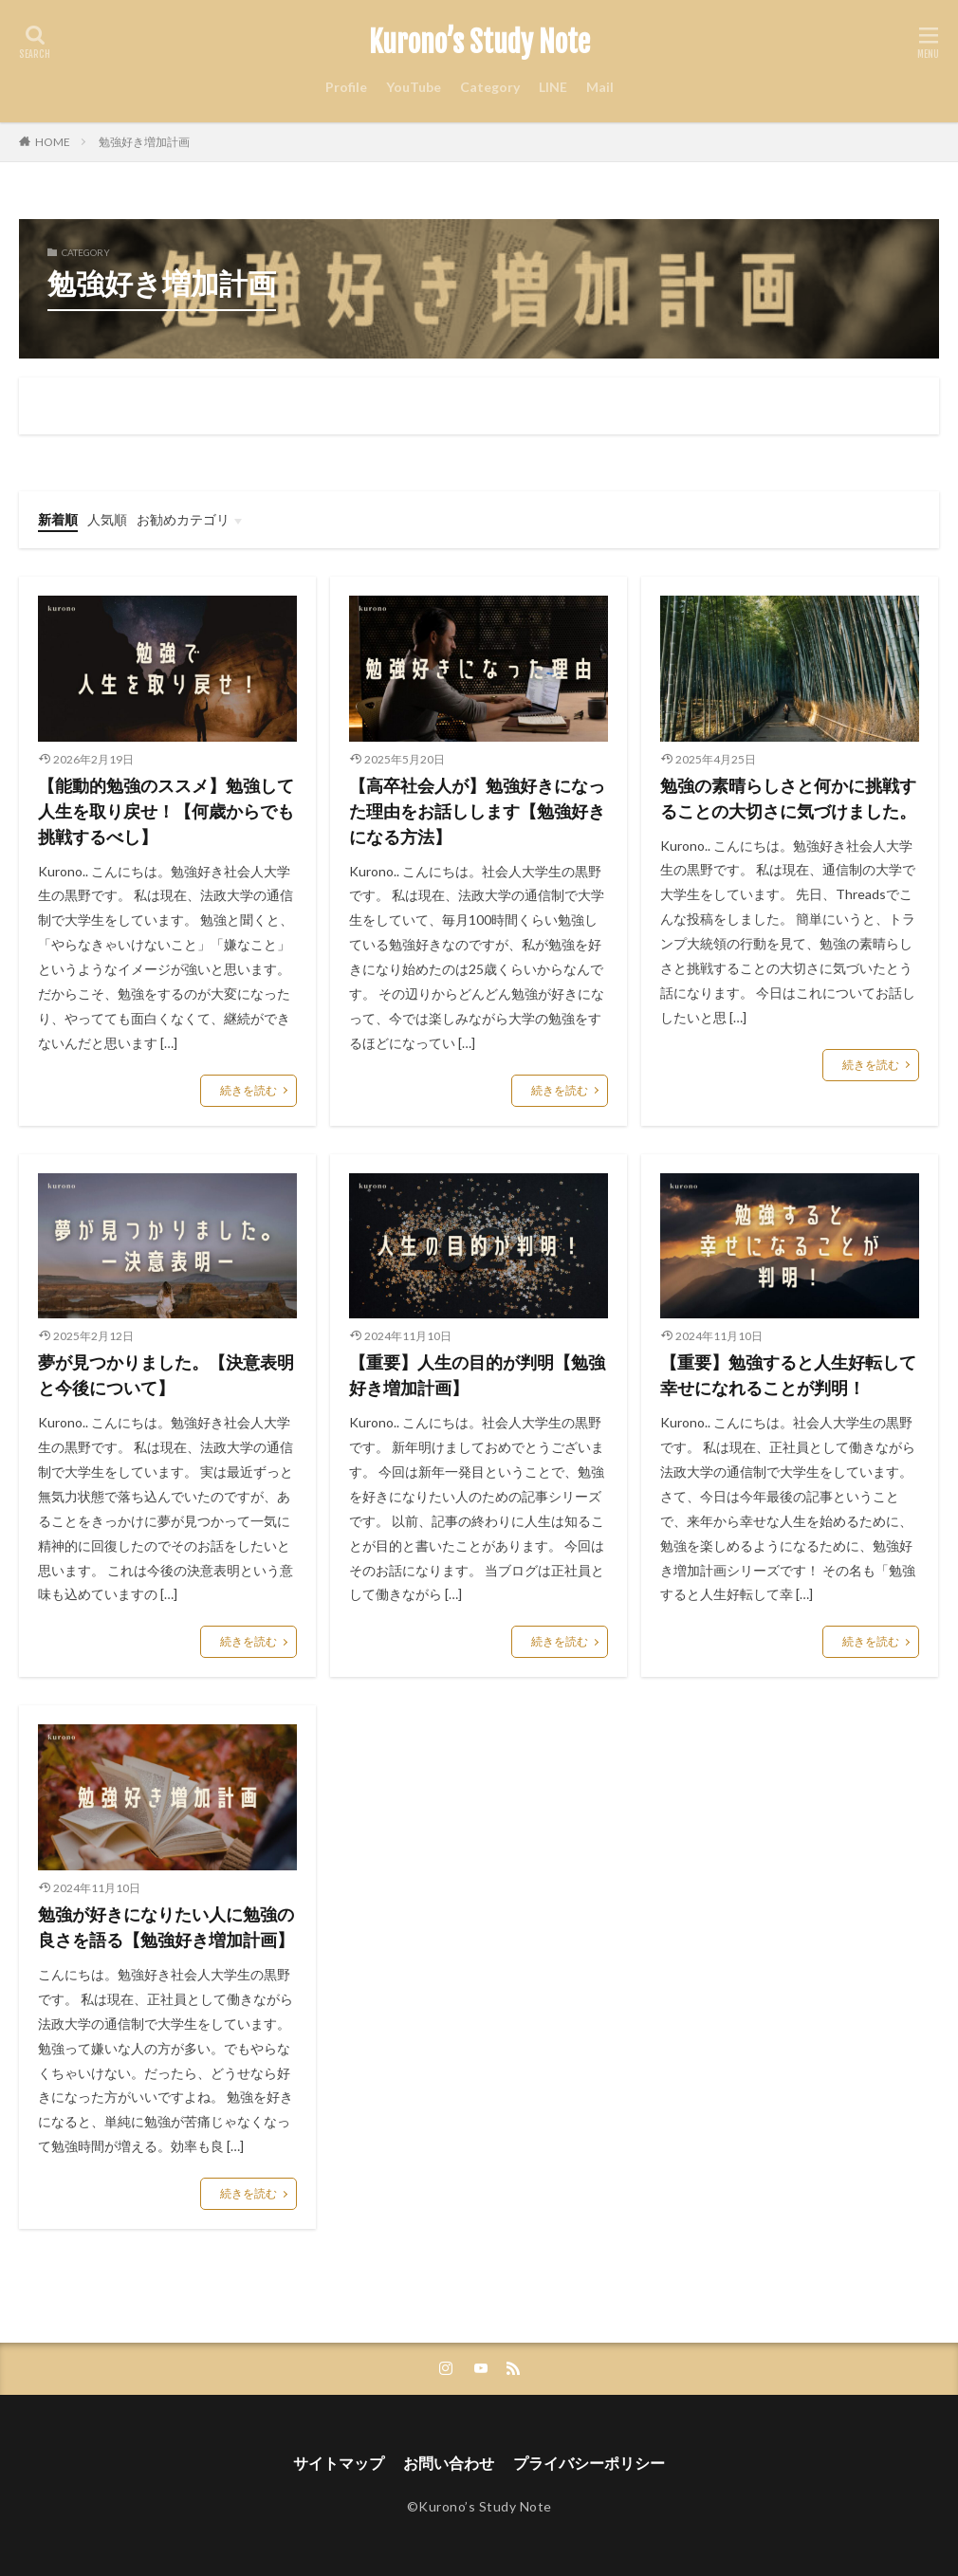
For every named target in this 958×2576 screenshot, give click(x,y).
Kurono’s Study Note (479, 42)
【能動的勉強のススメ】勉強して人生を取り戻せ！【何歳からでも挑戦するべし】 (166, 811)
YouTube (413, 87)
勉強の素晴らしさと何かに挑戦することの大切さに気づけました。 (788, 798)
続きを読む (248, 1090)
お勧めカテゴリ (183, 519)
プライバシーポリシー (589, 2463)
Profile (346, 87)
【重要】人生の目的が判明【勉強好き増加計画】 (477, 1375)
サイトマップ (338, 2463)
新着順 (58, 519)
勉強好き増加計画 (144, 142)
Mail (600, 87)
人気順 (107, 519)
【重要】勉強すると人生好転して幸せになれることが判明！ (788, 1375)
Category (490, 87)
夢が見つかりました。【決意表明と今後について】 (166, 1375)
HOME (52, 142)
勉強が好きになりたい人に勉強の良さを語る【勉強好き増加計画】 (166, 1927)
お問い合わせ (448, 2463)
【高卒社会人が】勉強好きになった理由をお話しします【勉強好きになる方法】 (477, 811)
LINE (553, 87)
